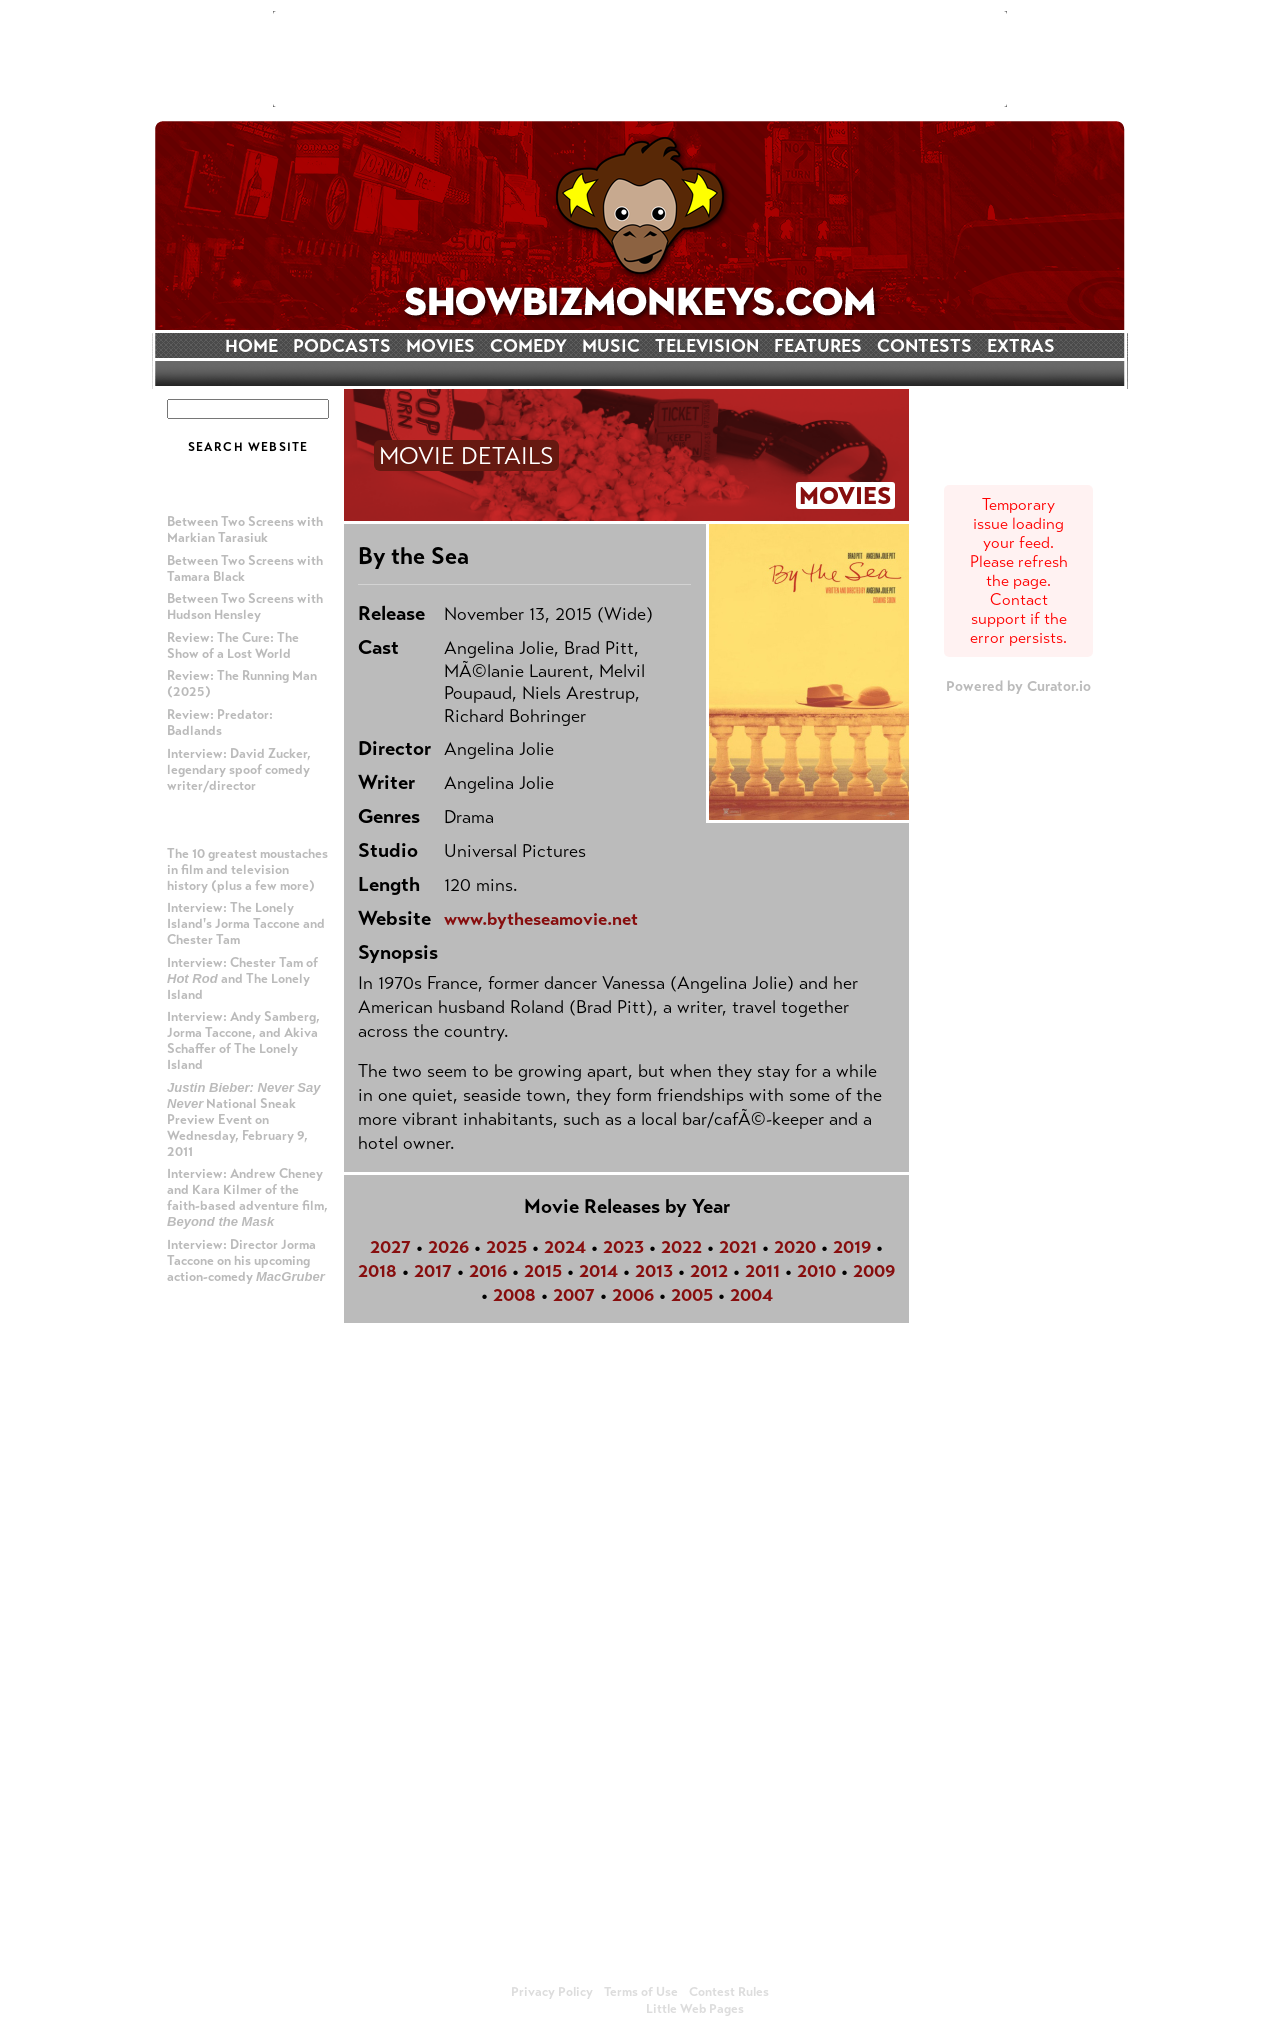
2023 (623, 1247)
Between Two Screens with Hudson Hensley (245, 607)
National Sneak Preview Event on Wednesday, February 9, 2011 (244, 1120)
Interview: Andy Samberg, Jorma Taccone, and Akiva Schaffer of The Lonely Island (243, 1041)
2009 (874, 1271)
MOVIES (440, 346)
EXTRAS (1021, 346)
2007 (574, 1295)
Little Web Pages (695, 2009)
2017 (433, 1271)
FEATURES (818, 346)
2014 (598, 1271)
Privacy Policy (552, 1992)
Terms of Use (641, 1992)
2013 (654, 1271)
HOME (251, 346)
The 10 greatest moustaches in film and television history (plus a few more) (247, 870)
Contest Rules (729, 1992)
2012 (709, 1271)
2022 (681, 1247)
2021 (738, 1247)
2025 (506, 1247)
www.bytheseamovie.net (541, 919)
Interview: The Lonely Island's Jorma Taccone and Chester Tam (246, 924)
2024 (565, 1247)
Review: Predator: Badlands (220, 723)
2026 (448, 1247)
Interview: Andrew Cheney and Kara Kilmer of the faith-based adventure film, (247, 1197)
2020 (795, 1247)
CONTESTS (924, 346)
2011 (762, 1271)
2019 (852, 1247)
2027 (390, 1247)
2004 (751, 1295)
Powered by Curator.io (1018, 686)
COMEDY (528, 346)
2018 (377, 1271)
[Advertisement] (640, 59)
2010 (816, 1271)
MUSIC (611, 346)
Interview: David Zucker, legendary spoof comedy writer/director (239, 770)
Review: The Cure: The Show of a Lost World (233, 646)
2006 (633, 1295)
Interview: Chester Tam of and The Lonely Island (242, 979)
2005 (692, 1295)
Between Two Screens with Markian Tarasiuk (245, 530)
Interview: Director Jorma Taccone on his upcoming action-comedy (246, 1261)
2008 (514, 1295)
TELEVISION (707, 346)
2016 (488, 1271)
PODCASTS (342, 346)
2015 (543, 1271)
